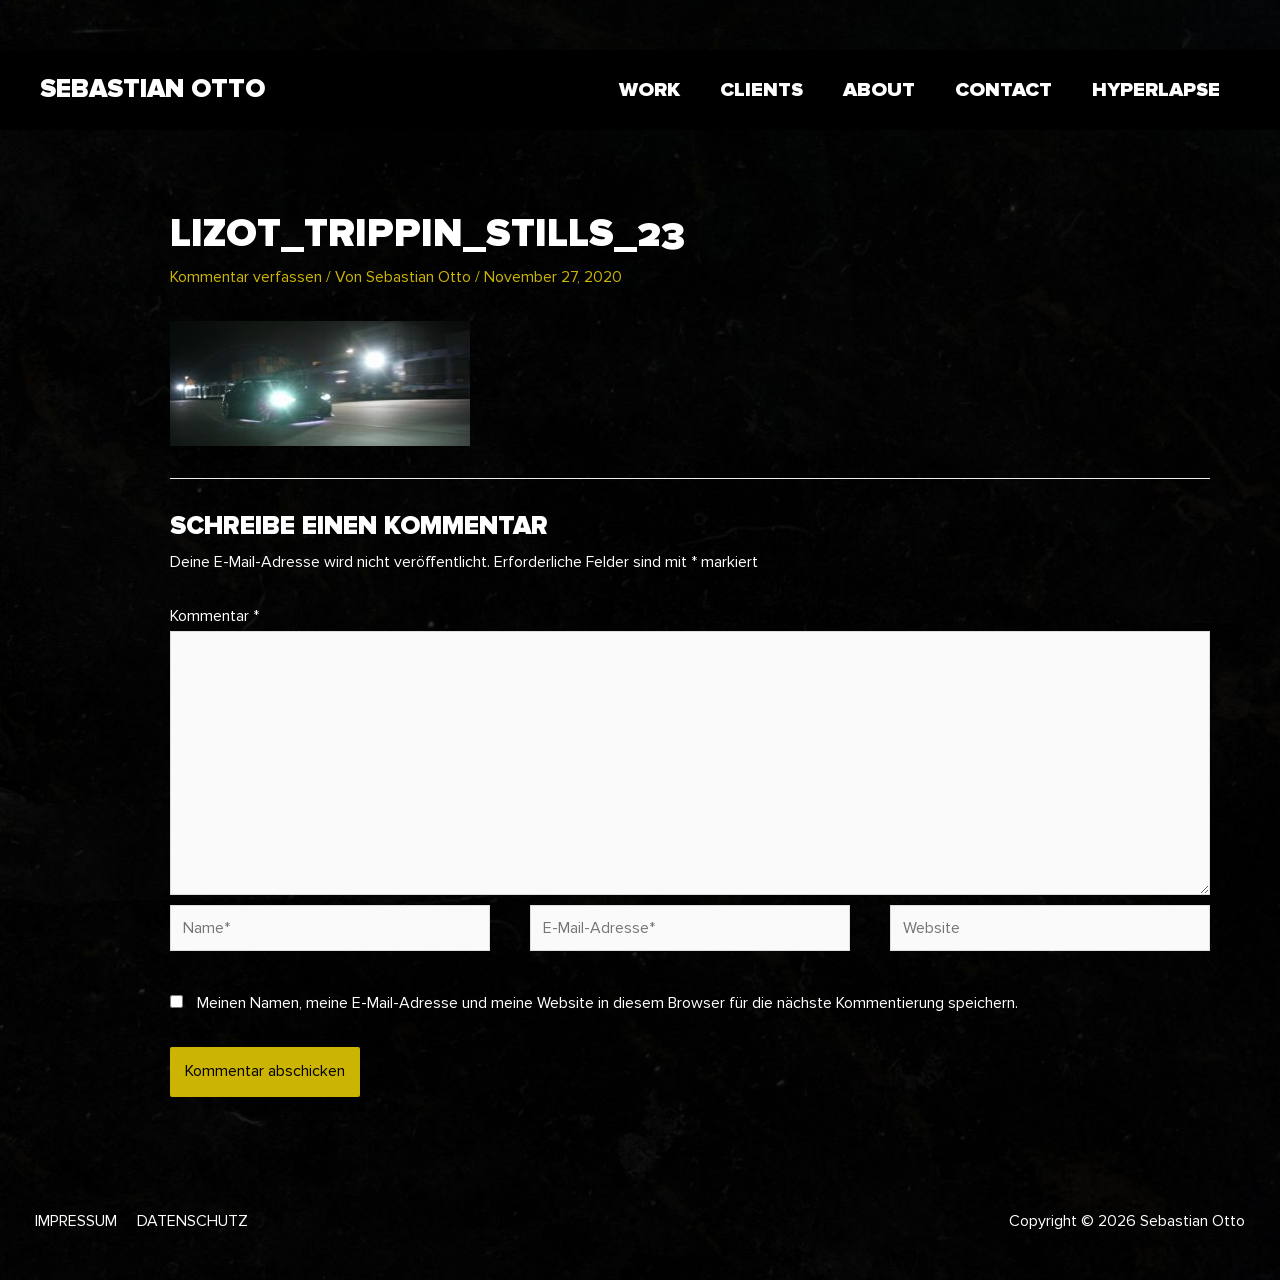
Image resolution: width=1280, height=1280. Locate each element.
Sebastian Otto (152, 89)
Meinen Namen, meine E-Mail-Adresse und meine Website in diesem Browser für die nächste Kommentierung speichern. (607, 1003)
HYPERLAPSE (1156, 90)
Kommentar (214, 616)
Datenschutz (192, 1221)
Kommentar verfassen (246, 277)
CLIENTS (761, 90)
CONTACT (1003, 90)
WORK (649, 90)
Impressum (76, 1221)
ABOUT (879, 90)
